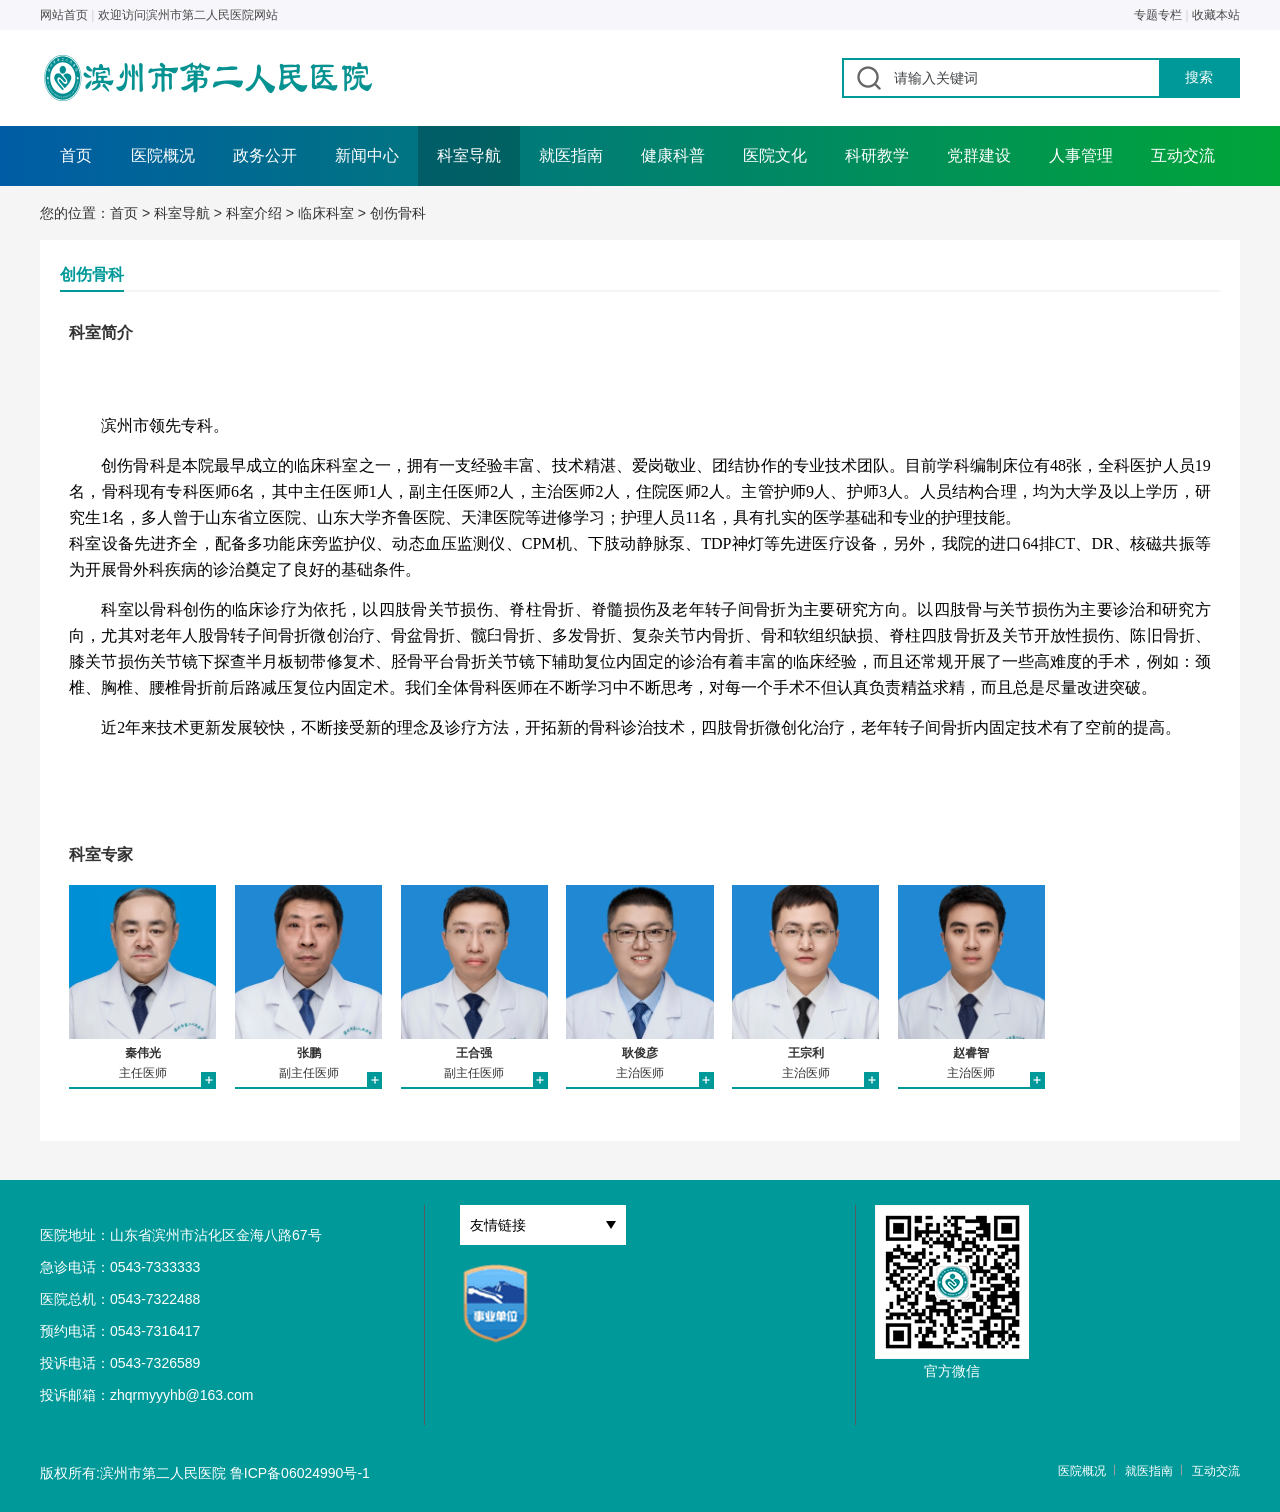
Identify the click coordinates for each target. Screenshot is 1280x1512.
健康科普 (673, 155)
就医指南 (571, 155)
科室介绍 (254, 213)
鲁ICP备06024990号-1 (300, 1473)
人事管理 (1081, 155)
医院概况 (163, 155)
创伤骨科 (398, 213)
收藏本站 (1216, 15)
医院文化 (775, 155)
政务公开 (265, 155)
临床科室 (326, 213)
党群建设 (979, 155)
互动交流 (1183, 155)
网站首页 (64, 15)
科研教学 (877, 155)
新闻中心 (367, 155)
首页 (76, 155)
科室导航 (469, 155)
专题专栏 (1158, 15)
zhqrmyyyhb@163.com (181, 1395)
